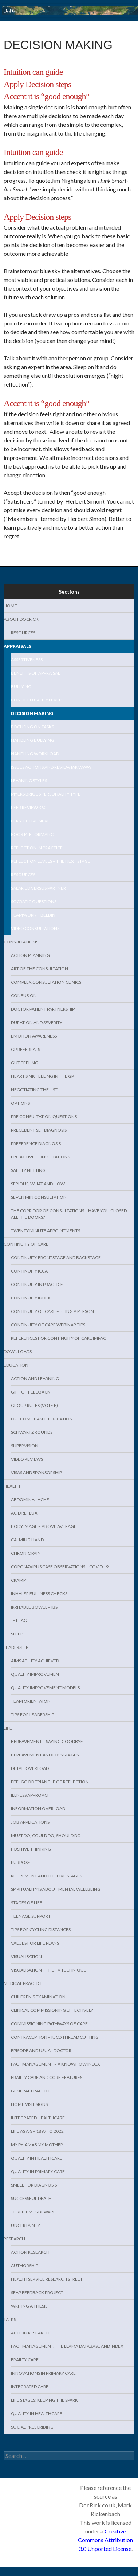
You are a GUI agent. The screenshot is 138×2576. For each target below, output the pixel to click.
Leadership (16, 1647)
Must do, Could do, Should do (46, 1835)
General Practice (31, 2091)
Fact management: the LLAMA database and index (67, 2346)
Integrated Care (29, 2386)
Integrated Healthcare (38, 2117)
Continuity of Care (26, 1244)
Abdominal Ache (30, 1499)
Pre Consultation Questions (44, 1116)
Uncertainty (25, 2225)
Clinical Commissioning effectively (52, 2010)
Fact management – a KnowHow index (55, 2064)
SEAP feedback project (37, 2292)
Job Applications (30, 1822)
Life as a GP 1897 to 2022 (37, 2131)
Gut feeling (24, 1062)
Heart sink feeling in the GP (42, 1076)
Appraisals (17, 646)
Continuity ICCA (29, 1271)
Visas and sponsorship (36, 1472)
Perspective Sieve (30, 821)
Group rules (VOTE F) (34, 1405)
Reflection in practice (37, 847)
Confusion (24, 995)
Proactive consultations (40, 1157)
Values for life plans (35, 1943)
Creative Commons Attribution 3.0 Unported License (105, 2540)
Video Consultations (35, 928)
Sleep (17, 1634)
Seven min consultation (39, 1197)
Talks (10, 2319)
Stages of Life (26, 1902)
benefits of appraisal (35, 673)
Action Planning (30, 955)
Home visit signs (29, 2104)
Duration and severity (36, 1022)
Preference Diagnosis (36, 1143)
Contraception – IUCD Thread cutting (55, 2037)
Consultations (21, 942)
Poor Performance (33, 834)
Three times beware (33, 2212)
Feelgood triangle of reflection (50, 1781)
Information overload (38, 1808)
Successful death (31, 2198)
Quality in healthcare (36, 2158)
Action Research (30, 2333)
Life (8, 1728)
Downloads (18, 1351)
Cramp (18, 1580)
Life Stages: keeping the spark (44, 2400)
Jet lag (19, 1620)
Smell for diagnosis (34, 2185)
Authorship (24, 2265)
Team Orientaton (31, 1701)
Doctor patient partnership (43, 1009)
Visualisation (26, 1956)
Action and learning (35, 1378)
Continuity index (31, 1298)
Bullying (21, 686)
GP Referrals (25, 1049)
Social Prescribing (32, 2427)
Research (14, 2238)
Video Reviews (27, 1459)
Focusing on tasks (32, 726)
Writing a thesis (29, 2306)
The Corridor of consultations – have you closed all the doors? (69, 1214)
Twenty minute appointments (45, 1230)
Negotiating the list (34, 1089)
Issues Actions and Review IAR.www (51, 767)
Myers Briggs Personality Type (45, 794)
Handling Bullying (32, 740)
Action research (30, 2252)
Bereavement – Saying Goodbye (47, 1741)
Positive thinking (31, 1849)
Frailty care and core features (46, 2077)
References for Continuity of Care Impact (60, 1338)
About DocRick (21, 619)
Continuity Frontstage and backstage (56, 1257)
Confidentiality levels (37, 700)
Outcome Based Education (42, 1419)
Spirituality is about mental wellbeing (55, 1889)
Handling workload (35, 753)
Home (10, 605)
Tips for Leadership (32, 1714)
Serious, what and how (38, 1183)
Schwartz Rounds (31, 1432)
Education (16, 1365)
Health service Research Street (47, 2279)
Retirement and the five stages (46, 1876)
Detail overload (30, 1768)
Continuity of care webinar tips (48, 1324)
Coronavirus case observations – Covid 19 (60, 1566)
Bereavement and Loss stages (45, 1755)
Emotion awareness (34, 1036)
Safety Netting (28, 1170)
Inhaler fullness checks (39, 1593)
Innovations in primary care (43, 2373)
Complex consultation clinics (46, 982)
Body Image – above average (43, 1526)
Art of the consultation (39, 968)
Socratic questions (33, 901)
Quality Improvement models (45, 1687)
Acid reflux (24, 1513)
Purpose (20, 1862)
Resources (23, 632)
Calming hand (27, 1539)
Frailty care (25, 2359)
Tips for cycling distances (41, 1929)
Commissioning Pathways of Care (49, 2023)
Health (12, 1486)
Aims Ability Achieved (35, 1660)
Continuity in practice (37, 1284)
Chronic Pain (26, 1553)
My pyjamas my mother (37, 2144)
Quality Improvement (36, 1674)
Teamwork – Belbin (33, 915)
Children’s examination (38, 1996)
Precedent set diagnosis (39, 1130)
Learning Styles (29, 780)
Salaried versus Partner (38, 888)
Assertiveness (27, 659)
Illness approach (31, 1795)
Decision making (32, 713)
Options (20, 1103)
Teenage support (31, 1916)
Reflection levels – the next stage (50, 861)
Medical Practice (23, 1983)
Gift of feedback (30, 1392)
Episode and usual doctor (41, 2050)
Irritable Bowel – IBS (34, 1607)
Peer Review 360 (28, 807)
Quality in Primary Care (38, 2171)
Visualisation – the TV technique (48, 1970)
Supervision (24, 1445)
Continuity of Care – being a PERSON (52, 1311)
